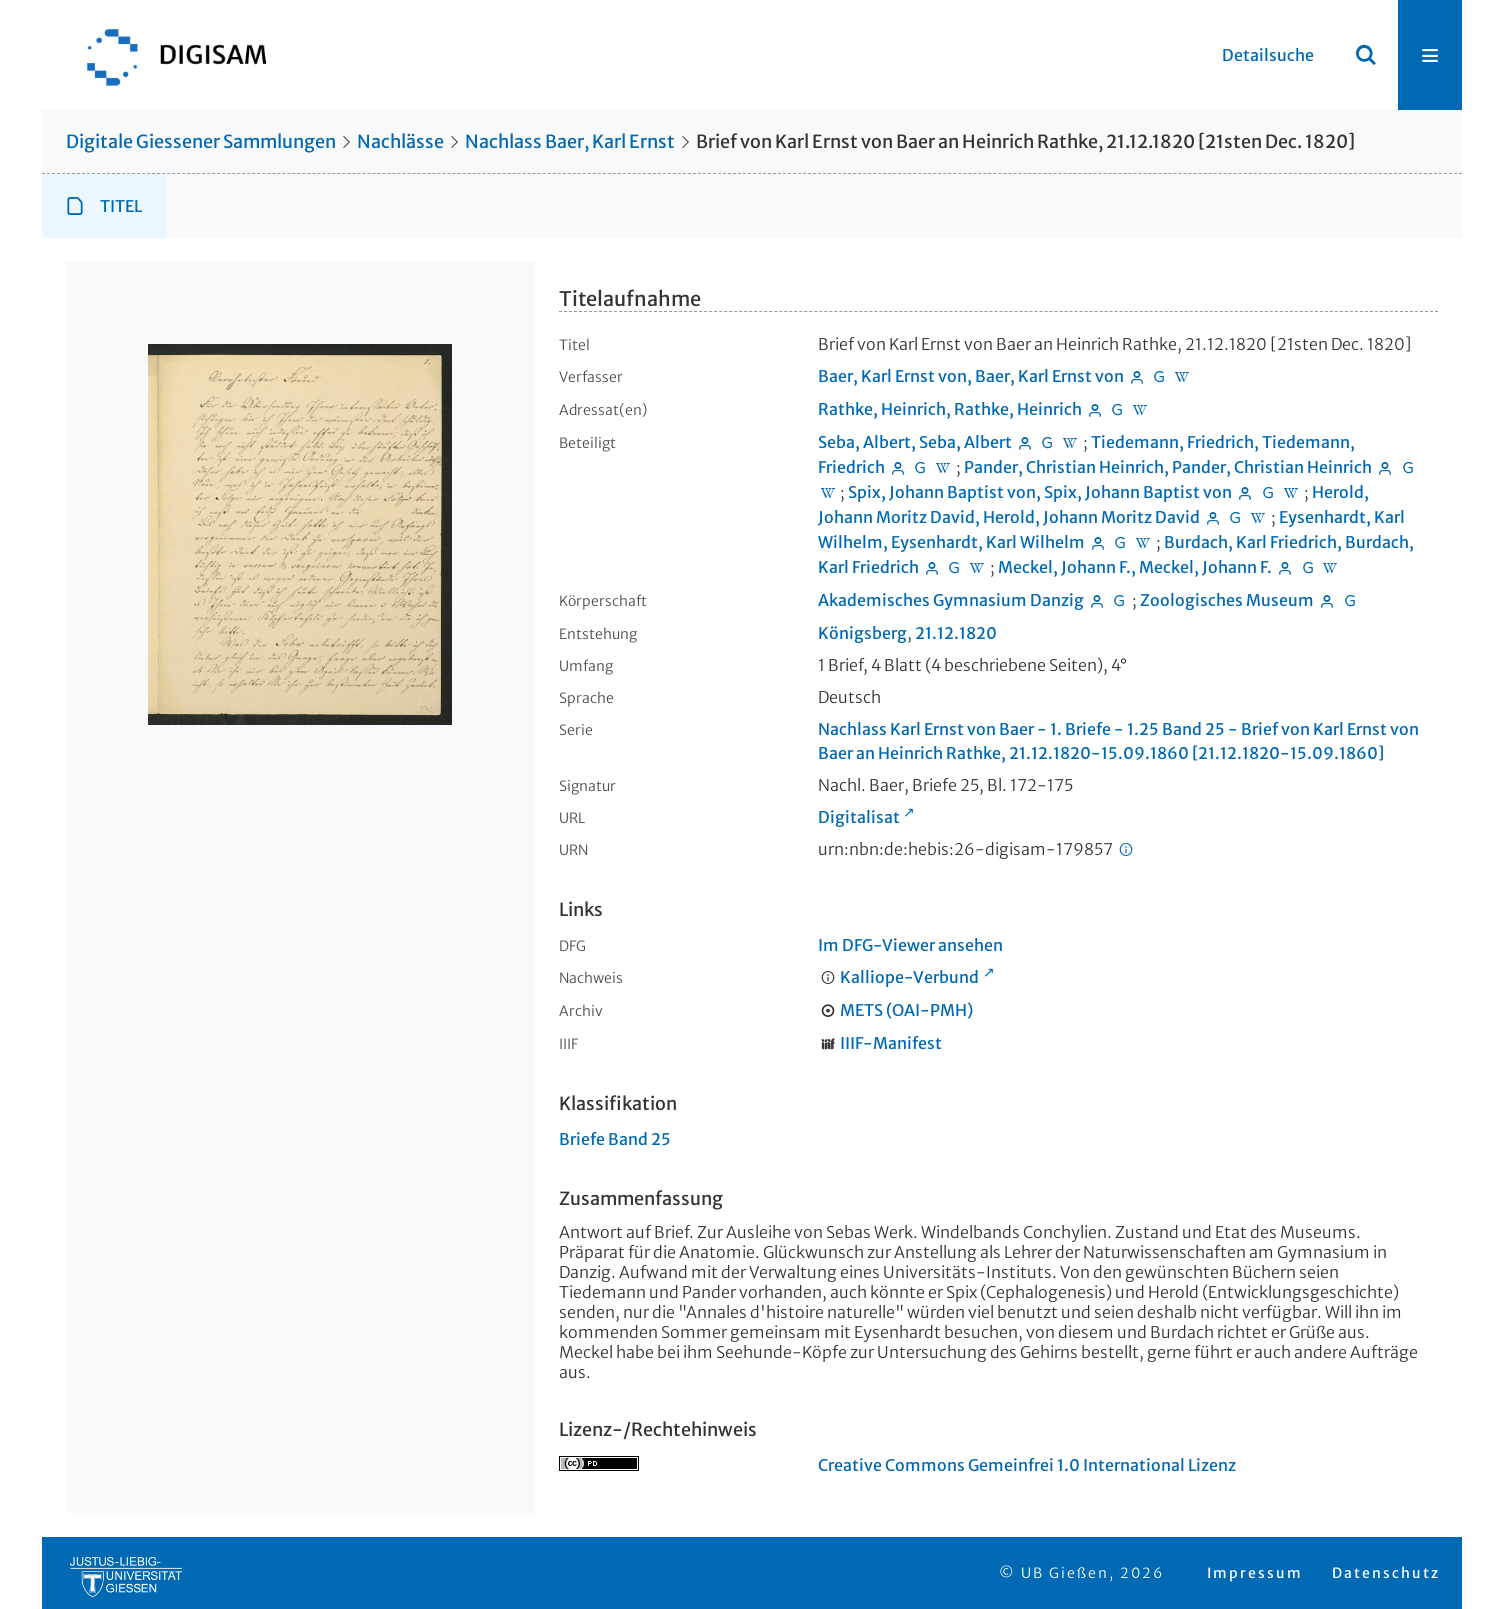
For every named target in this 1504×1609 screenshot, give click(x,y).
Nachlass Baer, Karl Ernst (570, 141)
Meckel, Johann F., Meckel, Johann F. (1135, 567)
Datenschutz (1386, 1573)
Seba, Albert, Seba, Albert (915, 442)
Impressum (1255, 1573)
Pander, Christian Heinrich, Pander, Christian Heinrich (1168, 467)
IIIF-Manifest (891, 1043)
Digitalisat (859, 817)
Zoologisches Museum (1227, 600)
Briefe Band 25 (615, 1139)
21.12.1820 (956, 633)
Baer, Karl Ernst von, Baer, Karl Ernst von (971, 376)
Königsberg (862, 633)
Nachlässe (400, 141)
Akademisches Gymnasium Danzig (951, 600)
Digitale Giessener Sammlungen (201, 141)
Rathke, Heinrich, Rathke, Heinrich (950, 409)
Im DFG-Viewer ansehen (910, 945)
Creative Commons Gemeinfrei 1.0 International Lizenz (1027, 1465)
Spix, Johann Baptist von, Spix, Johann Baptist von (1040, 492)
